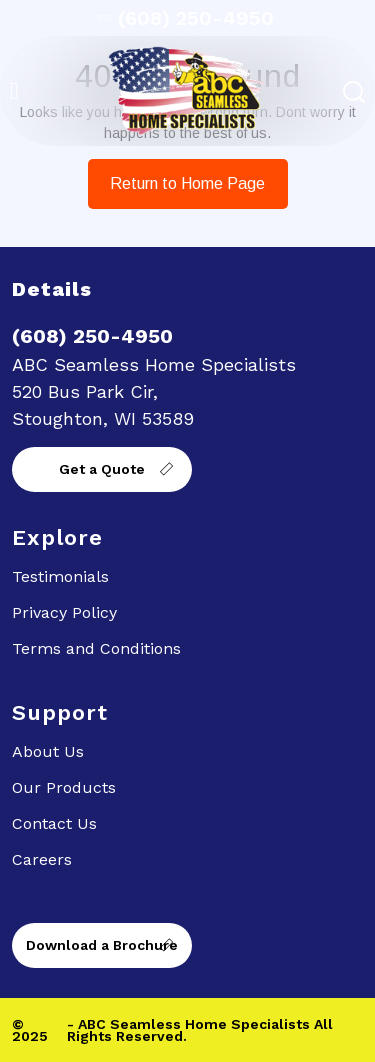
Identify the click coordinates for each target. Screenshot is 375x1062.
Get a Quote (102, 469)
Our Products (64, 787)
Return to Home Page (177, 175)
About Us (48, 751)
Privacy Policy (64, 612)
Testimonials (60, 576)
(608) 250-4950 (188, 18)
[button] (14, 91)
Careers (42, 859)
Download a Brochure (102, 945)
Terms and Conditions (96, 648)
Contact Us (54, 823)
